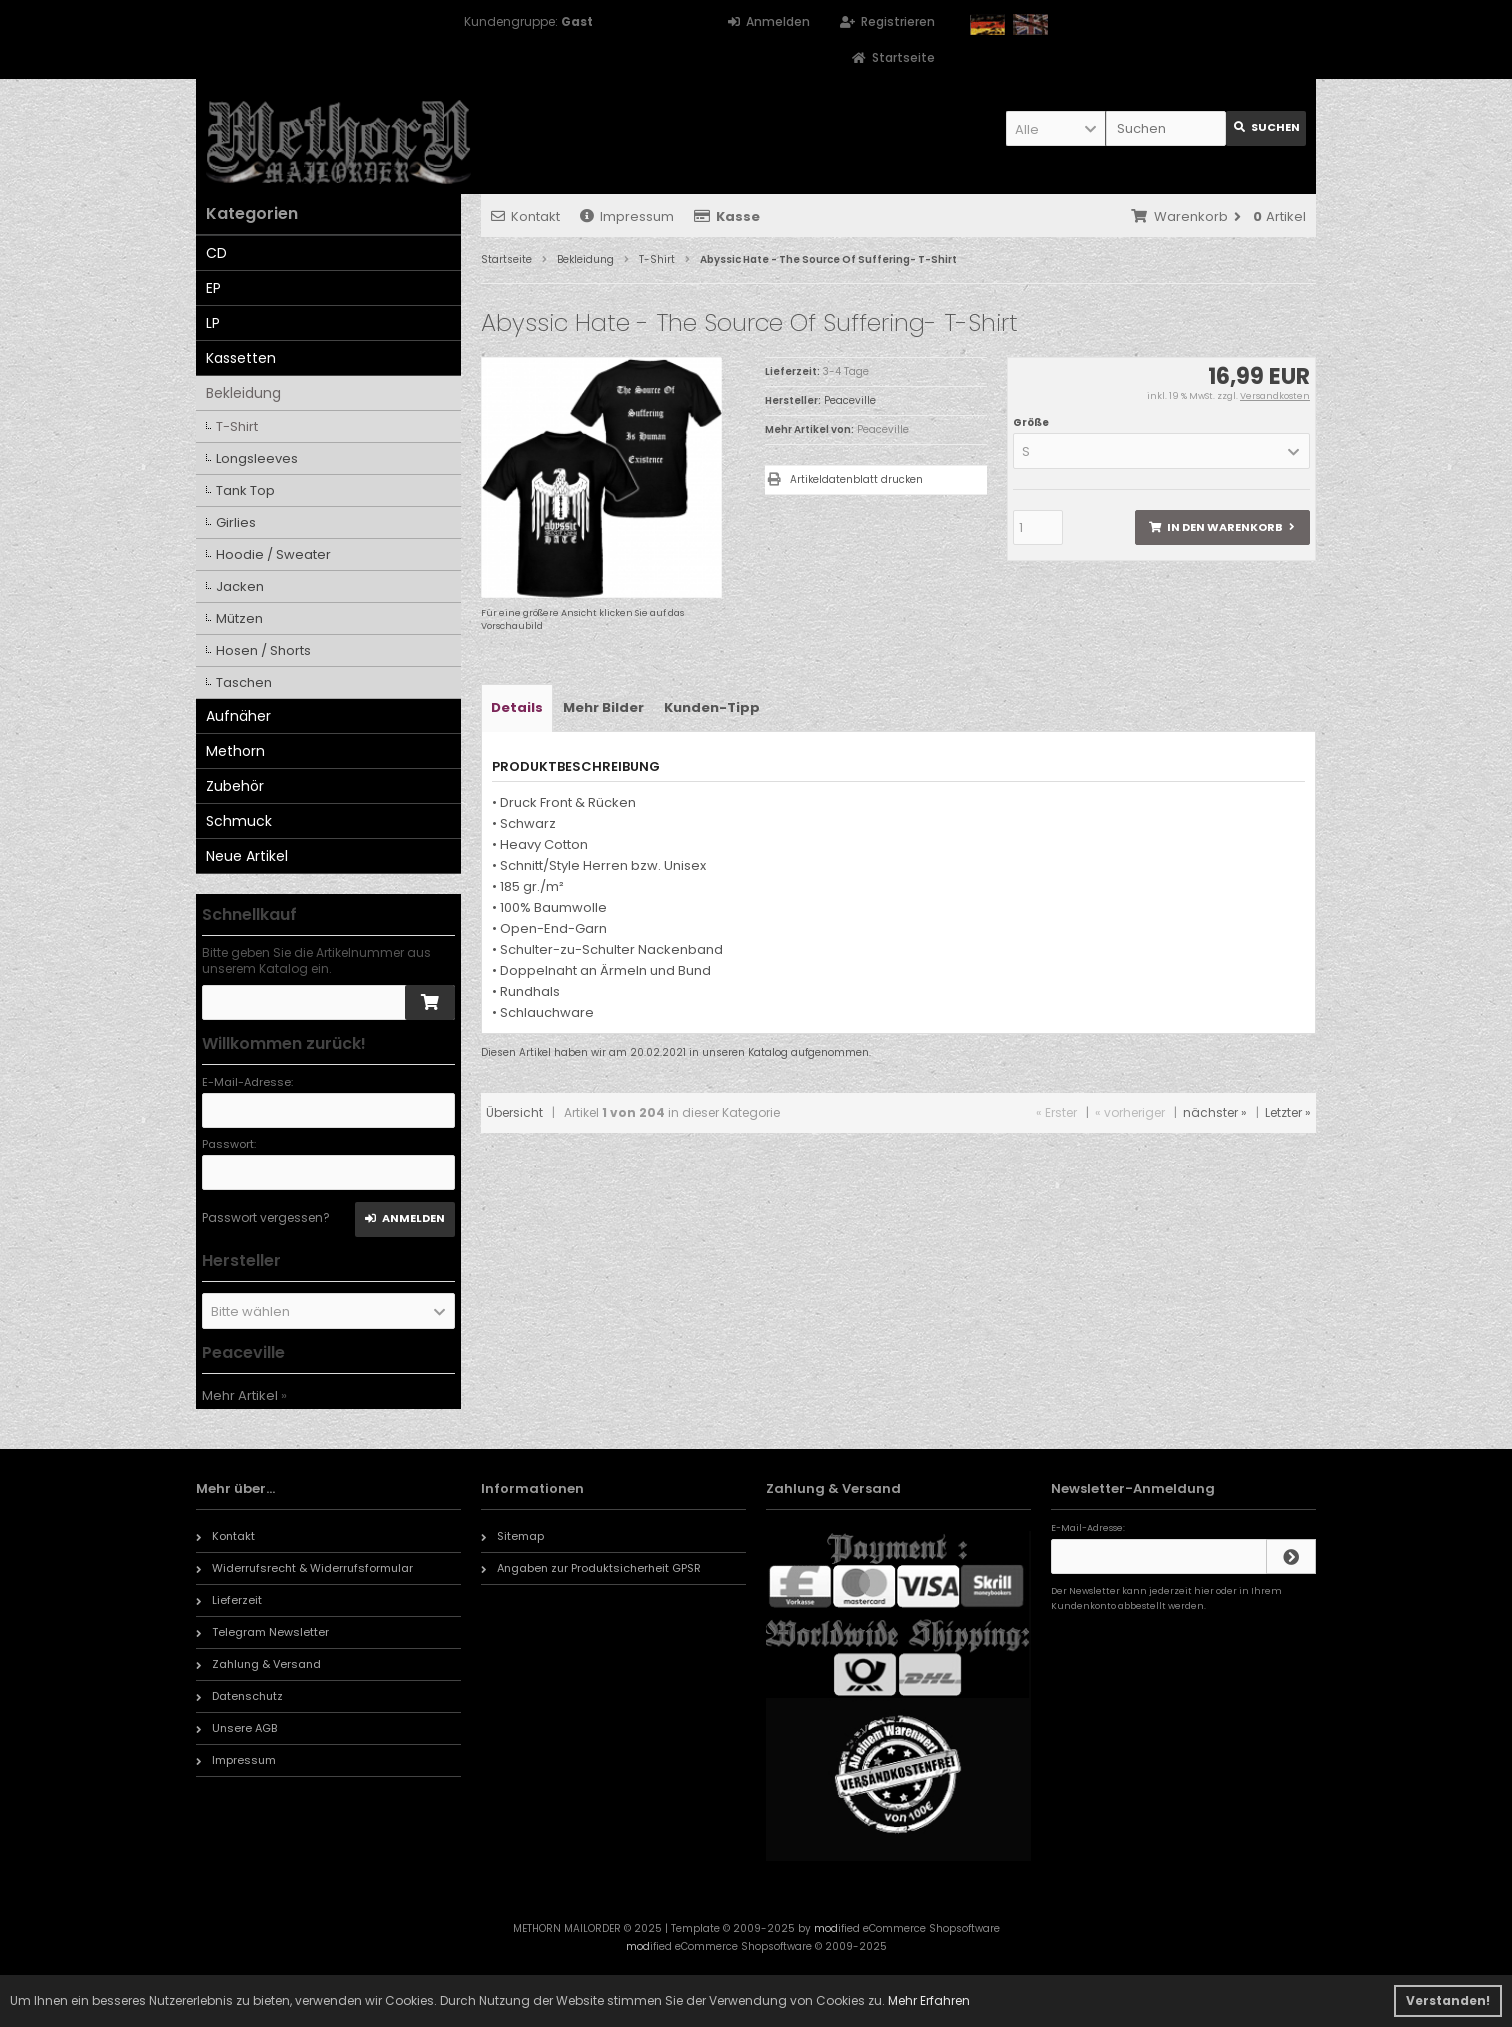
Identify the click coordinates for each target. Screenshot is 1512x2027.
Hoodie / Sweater (273, 554)
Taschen (244, 682)
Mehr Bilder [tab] (603, 707)
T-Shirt (237, 426)
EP (213, 288)
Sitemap (512, 1536)
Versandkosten (1275, 396)
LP (213, 323)
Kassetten (241, 358)
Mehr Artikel (240, 1395)
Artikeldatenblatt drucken (856, 479)
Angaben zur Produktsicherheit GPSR (591, 1568)
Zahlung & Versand (258, 1664)
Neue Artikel (247, 856)
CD (216, 253)
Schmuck (239, 821)
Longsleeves (257, 458)
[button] (1056, 128)
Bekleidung (243, 393)
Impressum (627, 216)
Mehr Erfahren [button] (929, 2000)
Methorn (235, 751)
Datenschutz (239, 1696)
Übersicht (514, 1112)
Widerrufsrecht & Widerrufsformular (304, 1568)
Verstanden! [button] (1448, 2000)
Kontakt (525, 216)
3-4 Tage (846, 371)
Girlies (236, 522)
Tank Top (245, 490)
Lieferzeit (229, 1600)
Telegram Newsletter (262, 1632)
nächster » (1215, 1112)
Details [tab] (517, 707)
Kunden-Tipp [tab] (712, 707)
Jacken (240, 586)
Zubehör (235, 786)
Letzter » (1288, 1112)
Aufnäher (238, 716)
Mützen (239, 618)
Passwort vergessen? (266, 1217)
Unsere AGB (236, 1728)
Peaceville (883, 429)
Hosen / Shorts (263, 650)
